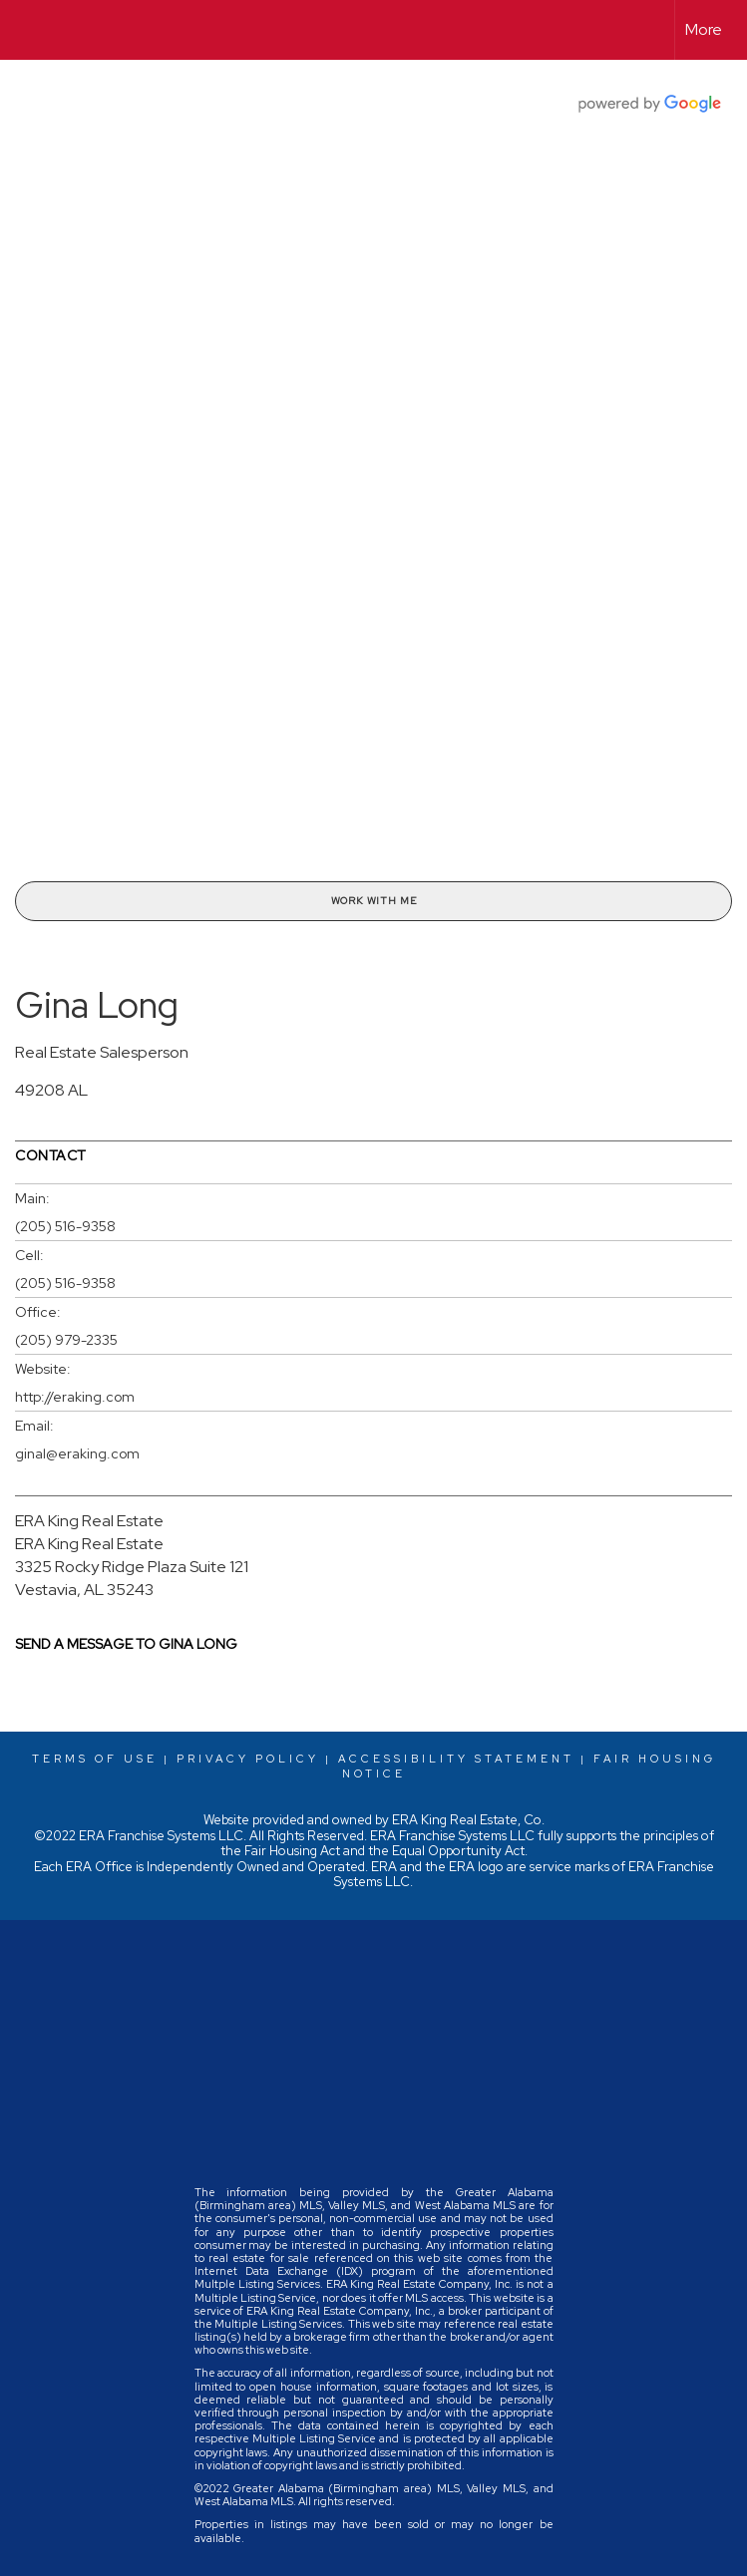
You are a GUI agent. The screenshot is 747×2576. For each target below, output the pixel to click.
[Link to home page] (25, 30)
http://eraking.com (75, 1397)
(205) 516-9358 (65, 1226)
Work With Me (374, 900)
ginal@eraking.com (77, 1453)
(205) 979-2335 (66, 1340)
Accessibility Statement (456, 1759)
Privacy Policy (248, 1759)
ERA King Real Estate (89, 1520)
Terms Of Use (95, 1759)
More (703, 29)
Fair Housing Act (292, 1850)
